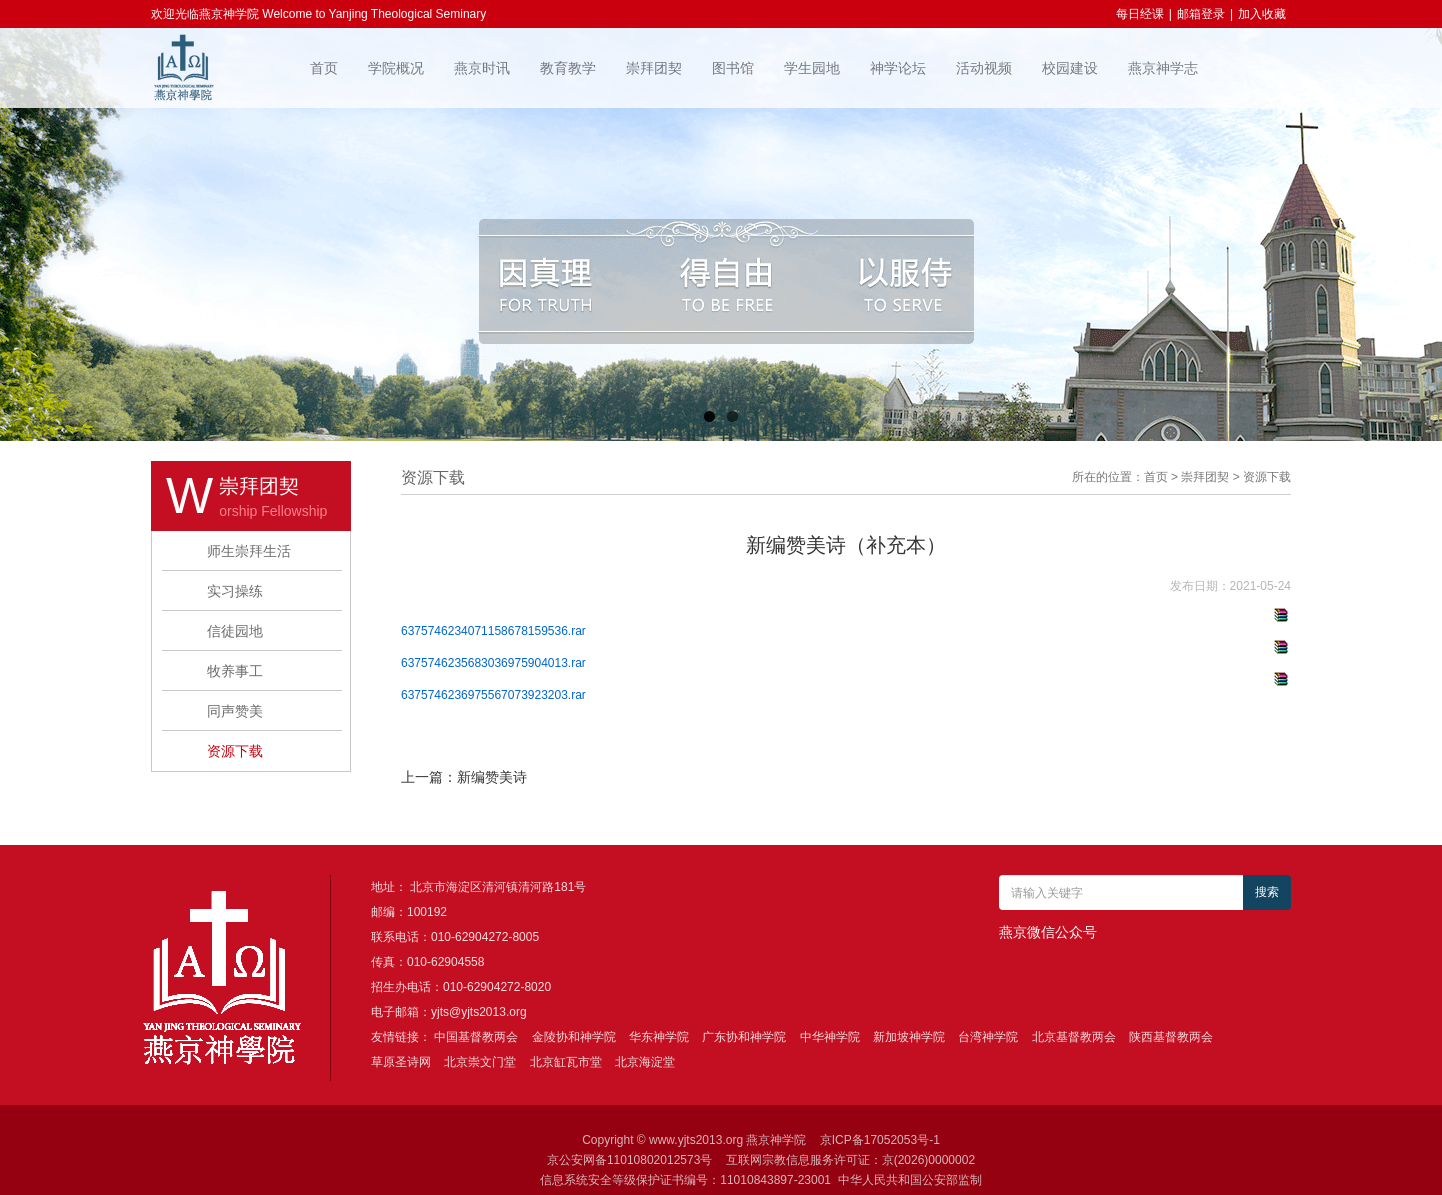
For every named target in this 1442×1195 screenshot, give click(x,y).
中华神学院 (830, 1037)
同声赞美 (235, 711)
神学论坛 (898, 68)
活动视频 (984, 68)
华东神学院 (659, 1037)
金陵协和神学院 (574, 1037)
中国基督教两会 (476, 1037)
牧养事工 (235, 671)
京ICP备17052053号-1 (880, 1140)
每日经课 (1140, 14)
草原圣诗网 (401, 1062)
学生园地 (812, 68)
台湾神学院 (988, 1037)
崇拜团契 (654, 68)
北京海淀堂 (645, 1062)
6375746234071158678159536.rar (493, 631)
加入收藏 (1262, 14)
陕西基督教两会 (1171, 1037)
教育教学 (568, 68)
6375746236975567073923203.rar (493, 695)
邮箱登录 (1201, 14)
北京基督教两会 (1074, 1037)
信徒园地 (235, 631)
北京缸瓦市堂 (566, 1062)
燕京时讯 (482, 68)
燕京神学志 (1163, 68)
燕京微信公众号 (1048, 932)
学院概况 (396, 68)
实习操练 (235, 591)
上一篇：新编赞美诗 (464, 777)
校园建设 (1070, 68)
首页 (324, 68)
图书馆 (733, 68)
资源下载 (235, 751)
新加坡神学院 (909, 1037)
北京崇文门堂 (480, 1062)
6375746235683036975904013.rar (493, 663)
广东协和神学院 (744, 1037)
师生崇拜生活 (249, 551)
